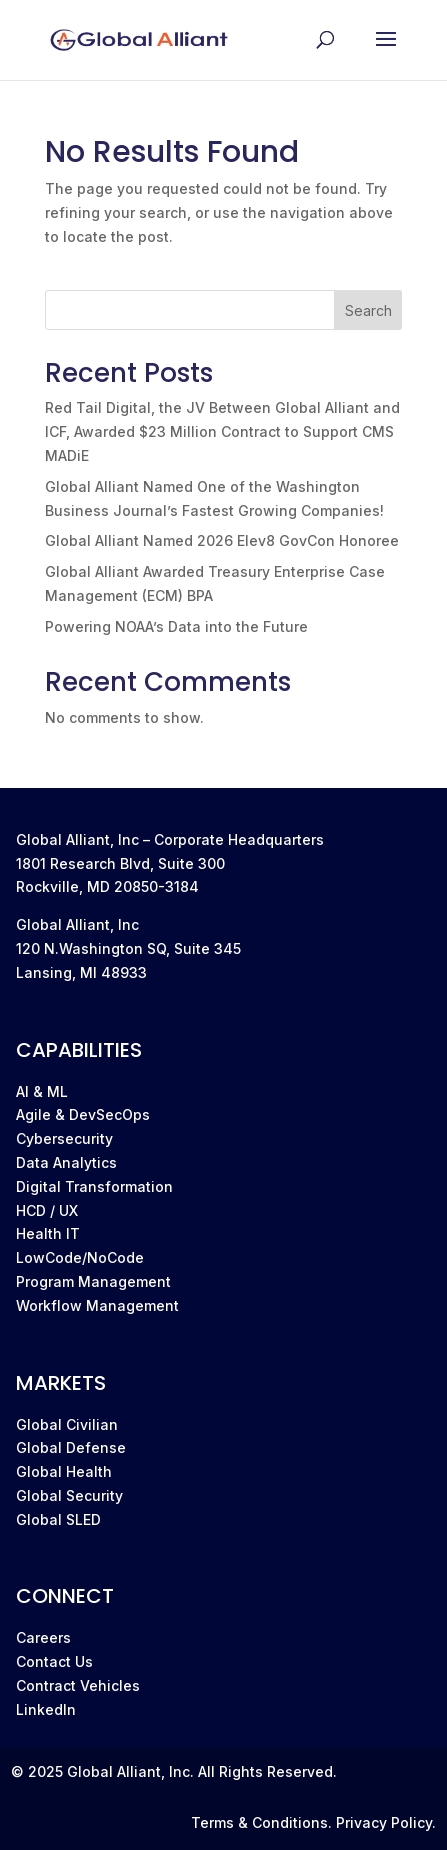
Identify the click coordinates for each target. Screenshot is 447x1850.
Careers (43, 1637)
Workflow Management (97, 1305)
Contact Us (54, 1661)
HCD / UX (47, 1210)
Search (368, 310)
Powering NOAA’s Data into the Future (176, 626)
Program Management (93, 1281)
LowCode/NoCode (80, 1257)
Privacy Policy (384, 1822)
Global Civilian (67, 1424)
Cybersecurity (64, 1138)
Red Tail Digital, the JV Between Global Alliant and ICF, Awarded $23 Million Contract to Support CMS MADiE (222, 431)
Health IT (48, 1233)
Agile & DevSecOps (83, 1114)
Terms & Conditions (259, 1822)
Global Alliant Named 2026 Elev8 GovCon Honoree (222, 540)
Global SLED (58, 1519)
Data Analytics (66, 1162)
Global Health (64, 1471)
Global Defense (71, 1447)
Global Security (69, 1495)
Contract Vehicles (78, 1685)
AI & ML (42, 1091)
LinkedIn (46, 1709)
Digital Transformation (94, 1186)
